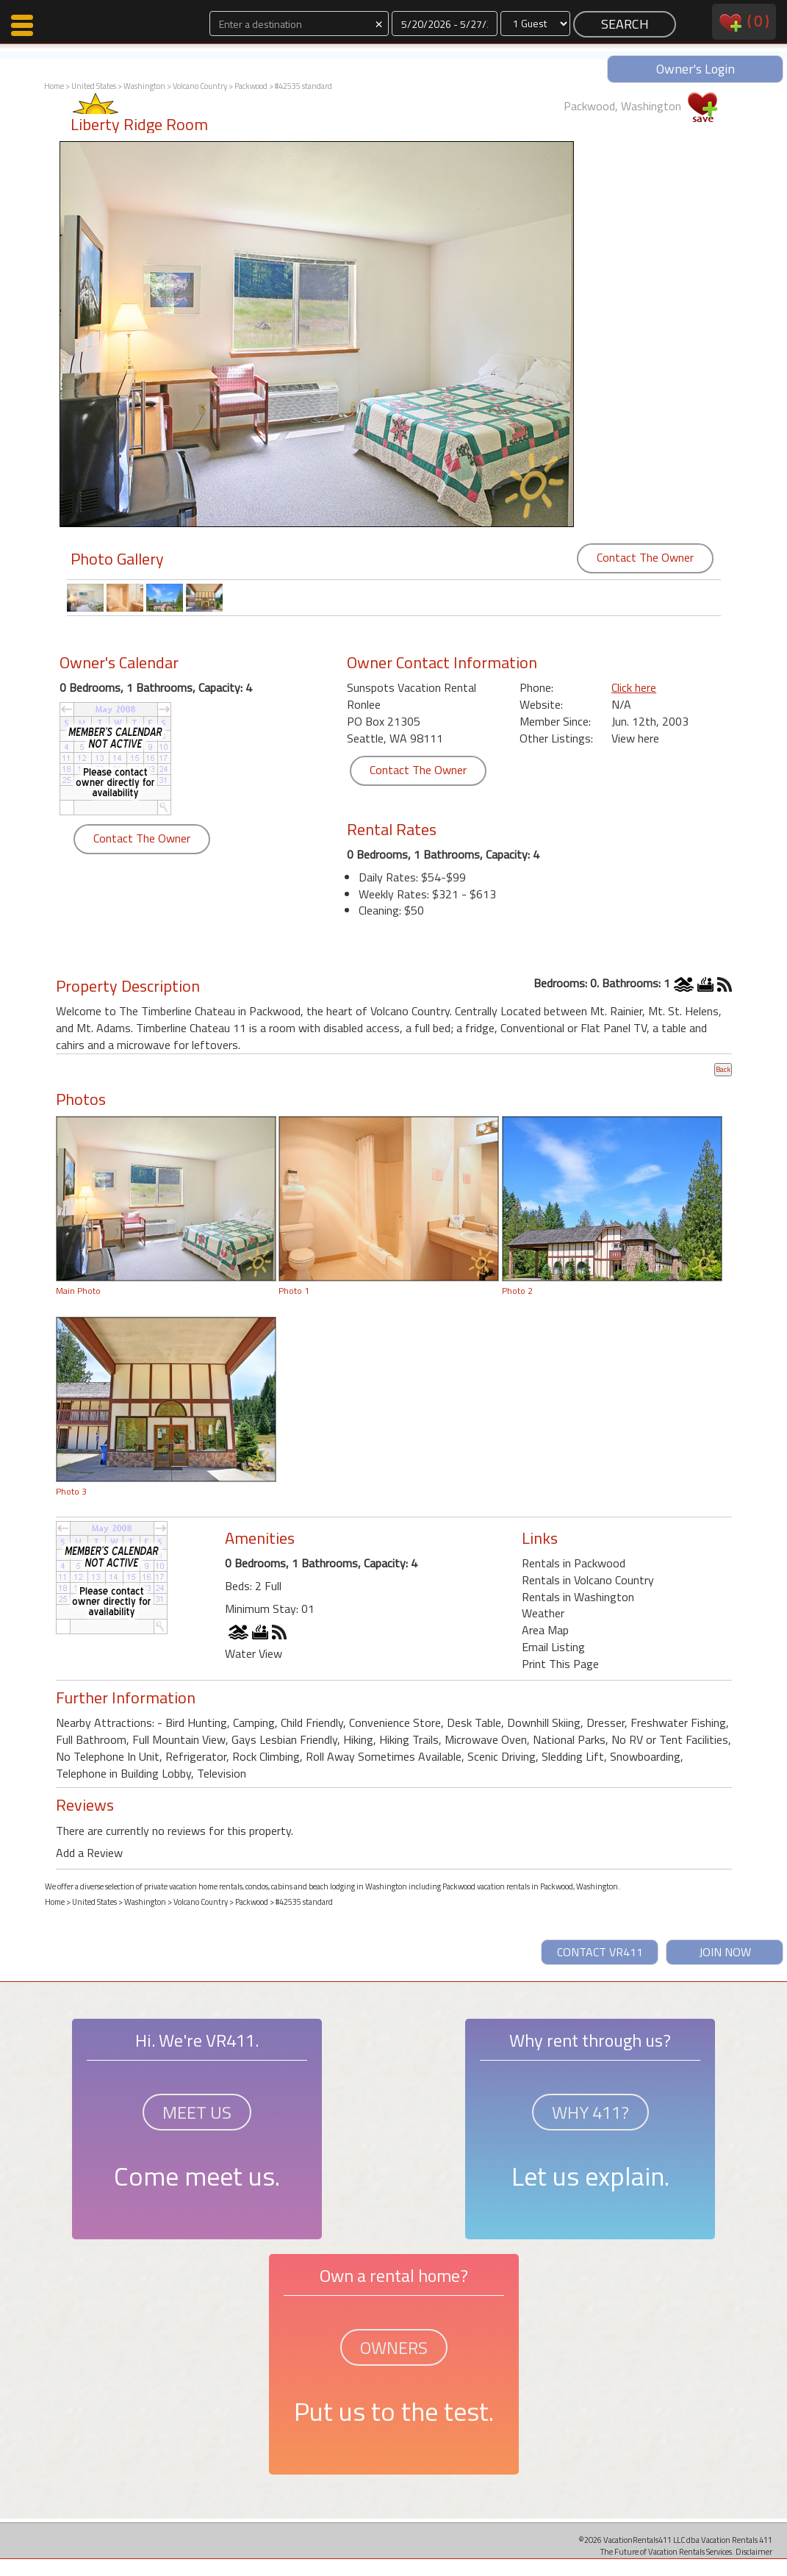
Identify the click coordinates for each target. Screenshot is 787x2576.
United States (93, 86)
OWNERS (394, 2347)
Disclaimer (754, 2551)
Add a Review (89, 1852)
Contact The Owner (645, 557)
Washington (144, 86)
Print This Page (560, 1663)
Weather (543, 1613)
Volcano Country (200, 86)
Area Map (545, 1630)
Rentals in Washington (578, 1597)
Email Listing (553, 1647)
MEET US (196, 2112)
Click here (633, 687)
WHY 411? (590, 2112)
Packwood (250, 86)
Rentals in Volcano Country (588, 1580)
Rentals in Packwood (573, 1563)
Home (54, 86)
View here (635, 738)
